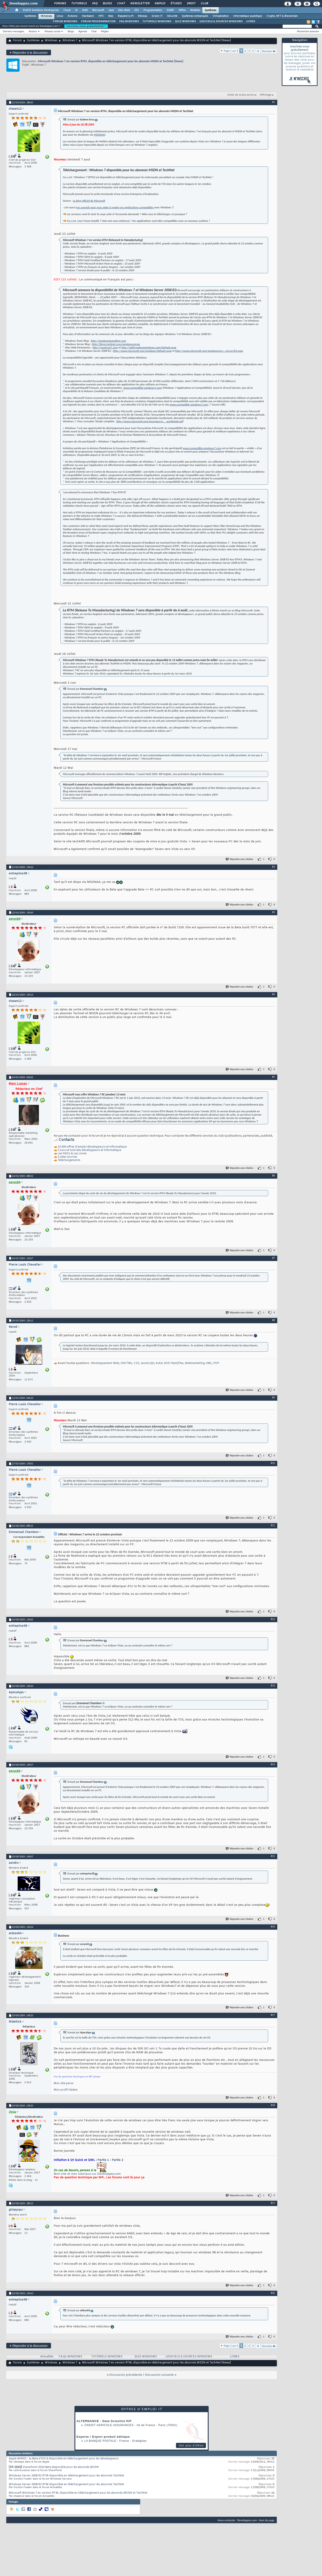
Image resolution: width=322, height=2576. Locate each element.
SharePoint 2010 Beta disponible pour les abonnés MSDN (61, 2467)
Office (182, 10)
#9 (273, 1397)
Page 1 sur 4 (231, 50)
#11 (273, 1525)
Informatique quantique (247, 16)
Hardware (88, 16)
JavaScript (147, 1363)
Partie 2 (117, 2160)
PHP (216, 1363)
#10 (273, 1463)
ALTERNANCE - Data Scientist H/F (104, 2421)
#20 (273, 2292)
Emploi (159, 3)
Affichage (265, 94)
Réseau (142, 16)
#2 (273, 866)
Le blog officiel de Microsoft (89, 200)
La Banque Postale (100, 2440)
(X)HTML (126, 1363)
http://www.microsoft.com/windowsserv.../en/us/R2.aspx (209, 350)
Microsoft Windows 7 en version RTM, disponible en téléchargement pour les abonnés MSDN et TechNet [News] (110, 61)
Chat (121, 3)
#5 (273, 1076)
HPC (101, 16)
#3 (273, 912)
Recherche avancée (308, 31)
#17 (273, 2015)
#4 (273, 994)
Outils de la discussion (240, 94)
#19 (273, 2203)
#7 (273, 1257)
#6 (273, 1175)
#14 (273, 1764)
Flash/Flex (177, 1363)
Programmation (152, 10)
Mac (110, 16)
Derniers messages (13, 31)
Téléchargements (69, 1160)
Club (204, 3)
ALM (85, 10)
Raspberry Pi (125, 16)
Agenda (82, 31)
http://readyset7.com (105, 347)
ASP (166, 1363)
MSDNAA (99, 134)
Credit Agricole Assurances (109, 2425)
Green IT (157, 16)
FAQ (94, 3)
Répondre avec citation (239, 859)
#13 (273, 1685)
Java (111, 10)
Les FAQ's (64, 1154)
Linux (60, 16)
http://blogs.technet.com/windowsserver (116, 344)
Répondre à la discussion (29, 52)
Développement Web (105, 1363)
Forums (59, 3)
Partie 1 (103, 2160)
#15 (273, 1856)
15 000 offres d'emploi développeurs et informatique (92, 1147)
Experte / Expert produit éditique (103, 2436)
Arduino (72, 16)
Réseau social (52, 31)
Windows (46, 16)
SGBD (170, 10)
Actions (33, 31)
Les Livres (80, 1154)
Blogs (107, 3)
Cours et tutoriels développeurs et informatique (89, 1150)
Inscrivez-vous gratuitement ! (86, 26)
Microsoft (98, 10)
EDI (136, 10)
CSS (136, 1363)
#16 (273, 1926)
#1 (273, 102)
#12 (273, 1619)
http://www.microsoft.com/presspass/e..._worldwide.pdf (149, 421)
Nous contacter (226, 2520)
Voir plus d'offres (191, 2445)
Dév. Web (124, 10)
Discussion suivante (159, 2375)
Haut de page (266, 2520)
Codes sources (67, 1157)
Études (176, 3)
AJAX (159, 1363)
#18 (273, 2105)
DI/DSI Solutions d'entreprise (41, 10)
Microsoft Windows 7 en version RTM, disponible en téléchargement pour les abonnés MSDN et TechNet (78, 2493)
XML (209, 1363)
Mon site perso (64, 2083)
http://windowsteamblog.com (108, 340)
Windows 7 (69, 40)
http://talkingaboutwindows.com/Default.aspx (148, 347)
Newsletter (140, 3)
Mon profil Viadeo (66, 2090)
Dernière (269, 51)
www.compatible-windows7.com (142, 387)
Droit (191, 3)
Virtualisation (221, 16)
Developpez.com (247, 2520)
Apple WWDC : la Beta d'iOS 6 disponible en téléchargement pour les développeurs (64, 2459)
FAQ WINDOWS (129, 21)
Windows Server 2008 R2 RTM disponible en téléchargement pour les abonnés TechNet (66, 2476)
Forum (17, 40)
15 (36, 2180)
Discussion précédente (125, 2375)
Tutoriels (79, 3)
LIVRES (250, 21)
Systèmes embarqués (195, 16)
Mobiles (195, 10)
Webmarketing (195, 1363)
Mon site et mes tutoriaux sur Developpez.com (87, 2174)
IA (76, 10)
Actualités (46, 2356)
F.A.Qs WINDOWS (70, 2356)
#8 (273, 1320)
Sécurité (172, 16)
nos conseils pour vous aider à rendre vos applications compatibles (115, 207)
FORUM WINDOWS (65, 21)
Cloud (66, 10)
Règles (105, 31)
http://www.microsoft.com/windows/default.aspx (142, 350)
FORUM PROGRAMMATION (98, 21)
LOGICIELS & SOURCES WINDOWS (221, 21)
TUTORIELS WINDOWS (156, 21)
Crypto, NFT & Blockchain (282, 16)
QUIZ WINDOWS (185, 21)
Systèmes (210, 10)
